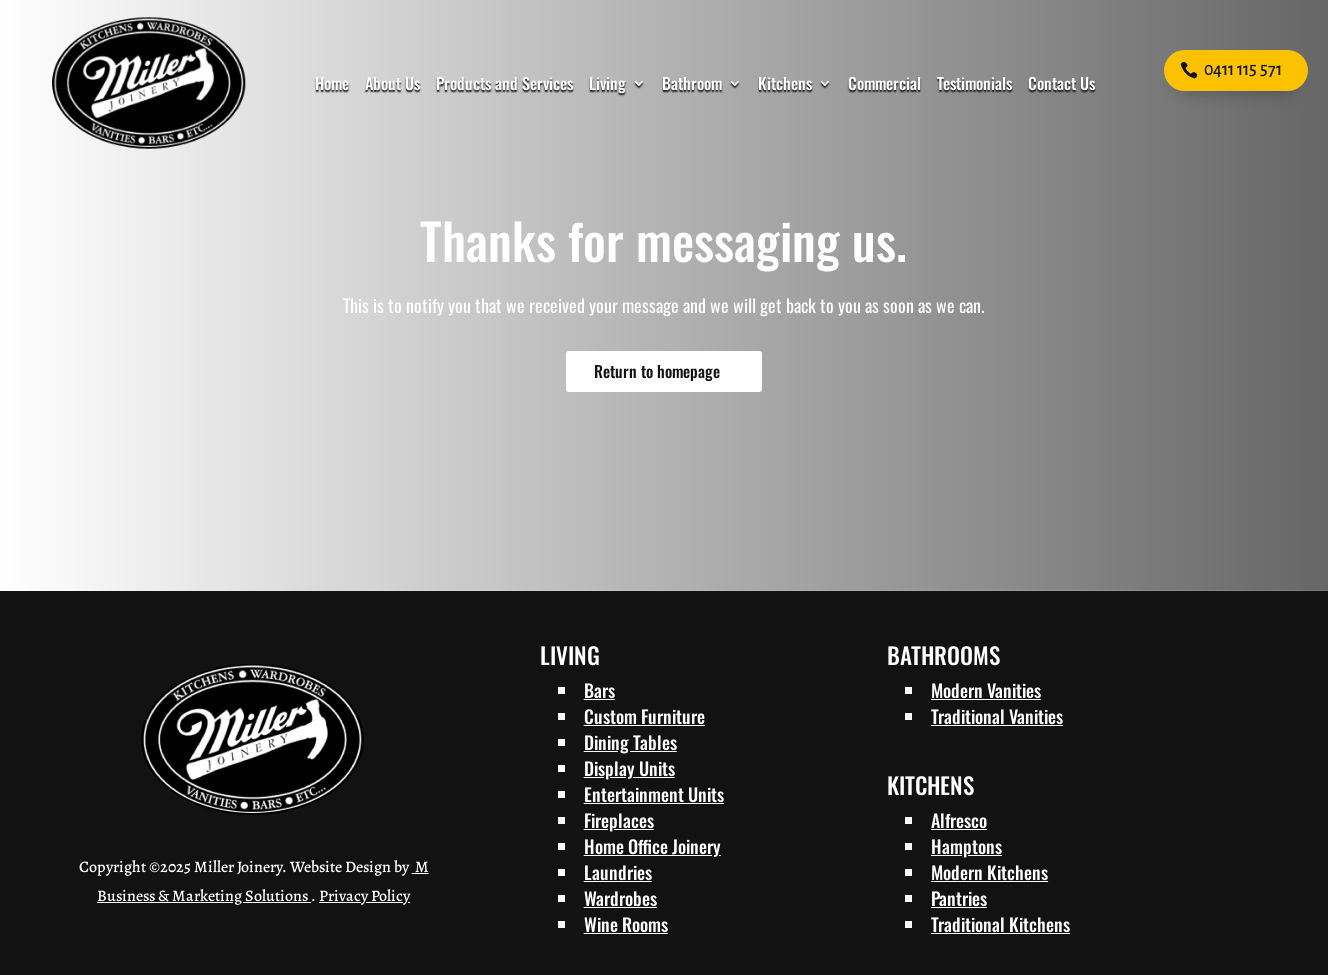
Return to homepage (657, 371)
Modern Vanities (986, 690)
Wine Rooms (626, 924)
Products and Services (504, 83)
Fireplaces (619, 820)
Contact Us (1061, 83)
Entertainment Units (654, 794)
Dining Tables (630, 742)
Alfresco (959, 820)
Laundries (618, 872)
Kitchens (785, 83)
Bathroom (692, 83)
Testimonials (974, 83)
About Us (392, 83)
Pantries (959, 898)
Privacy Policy (364, 896)
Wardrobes (620, 898)
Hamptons (966, 846)
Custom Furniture (644, 716)
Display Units (629, 768)
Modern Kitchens (989, 872)
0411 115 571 (1243, 70)
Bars (599, 690)
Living (607, 83)
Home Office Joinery (652, 846)
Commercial (884, 83)
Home (332, 83)
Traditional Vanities (997, 716)
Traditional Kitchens (1000, 924)
